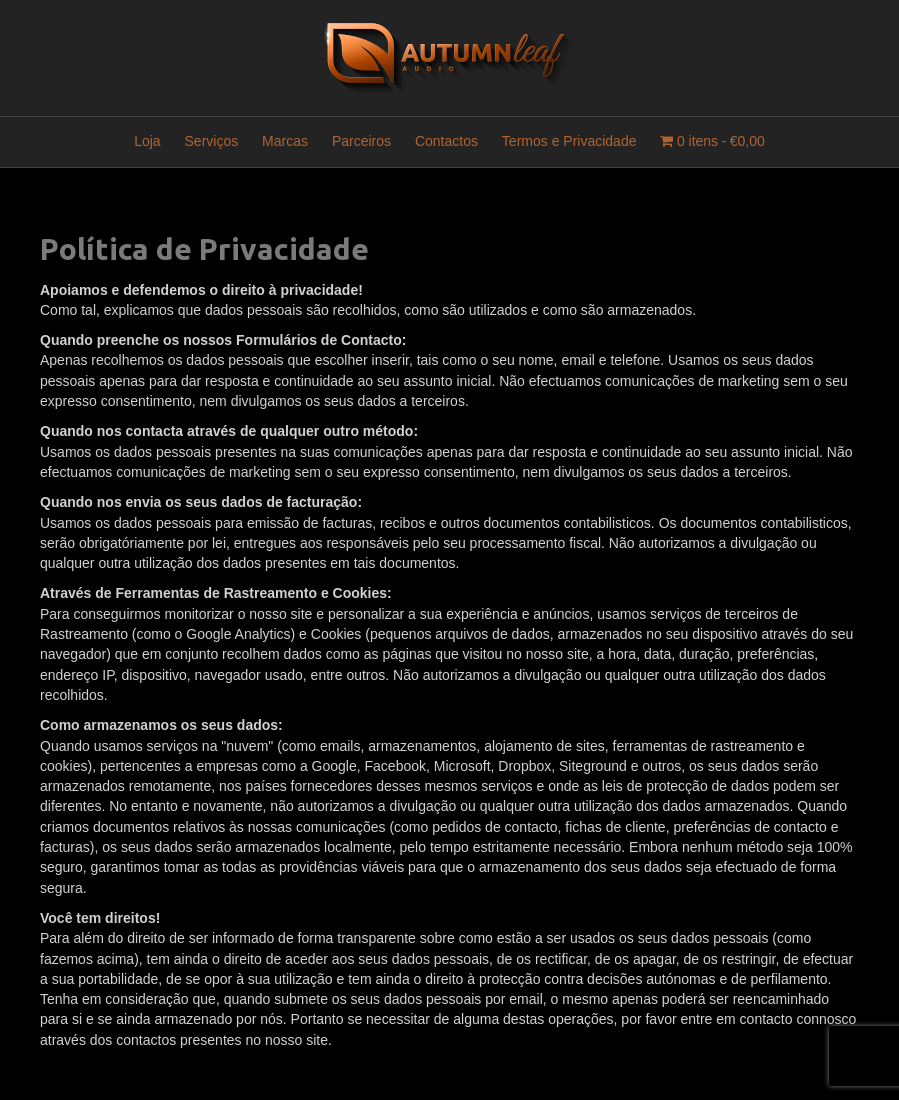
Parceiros (361, 141)
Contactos (446, 141)
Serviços (212, 141)
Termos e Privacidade (569, 141)
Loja (147, 141)
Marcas (285, 141)
